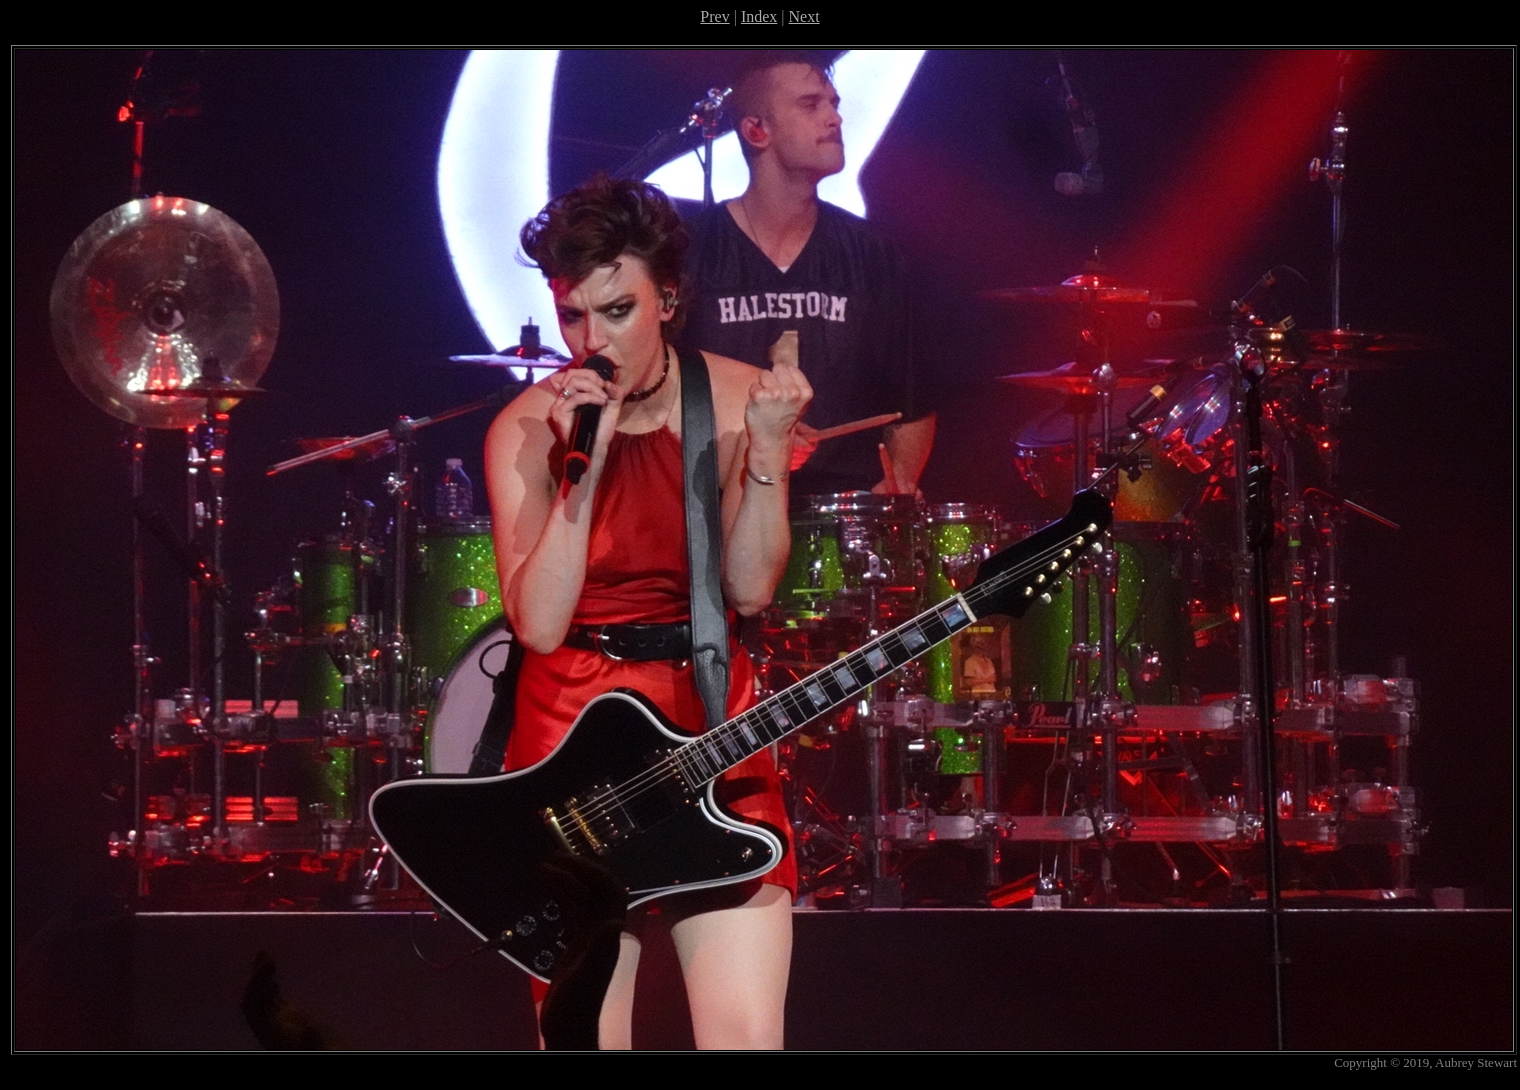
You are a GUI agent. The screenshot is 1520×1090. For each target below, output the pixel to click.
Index (759, 16)
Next (804, 16)
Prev (714, 16)
